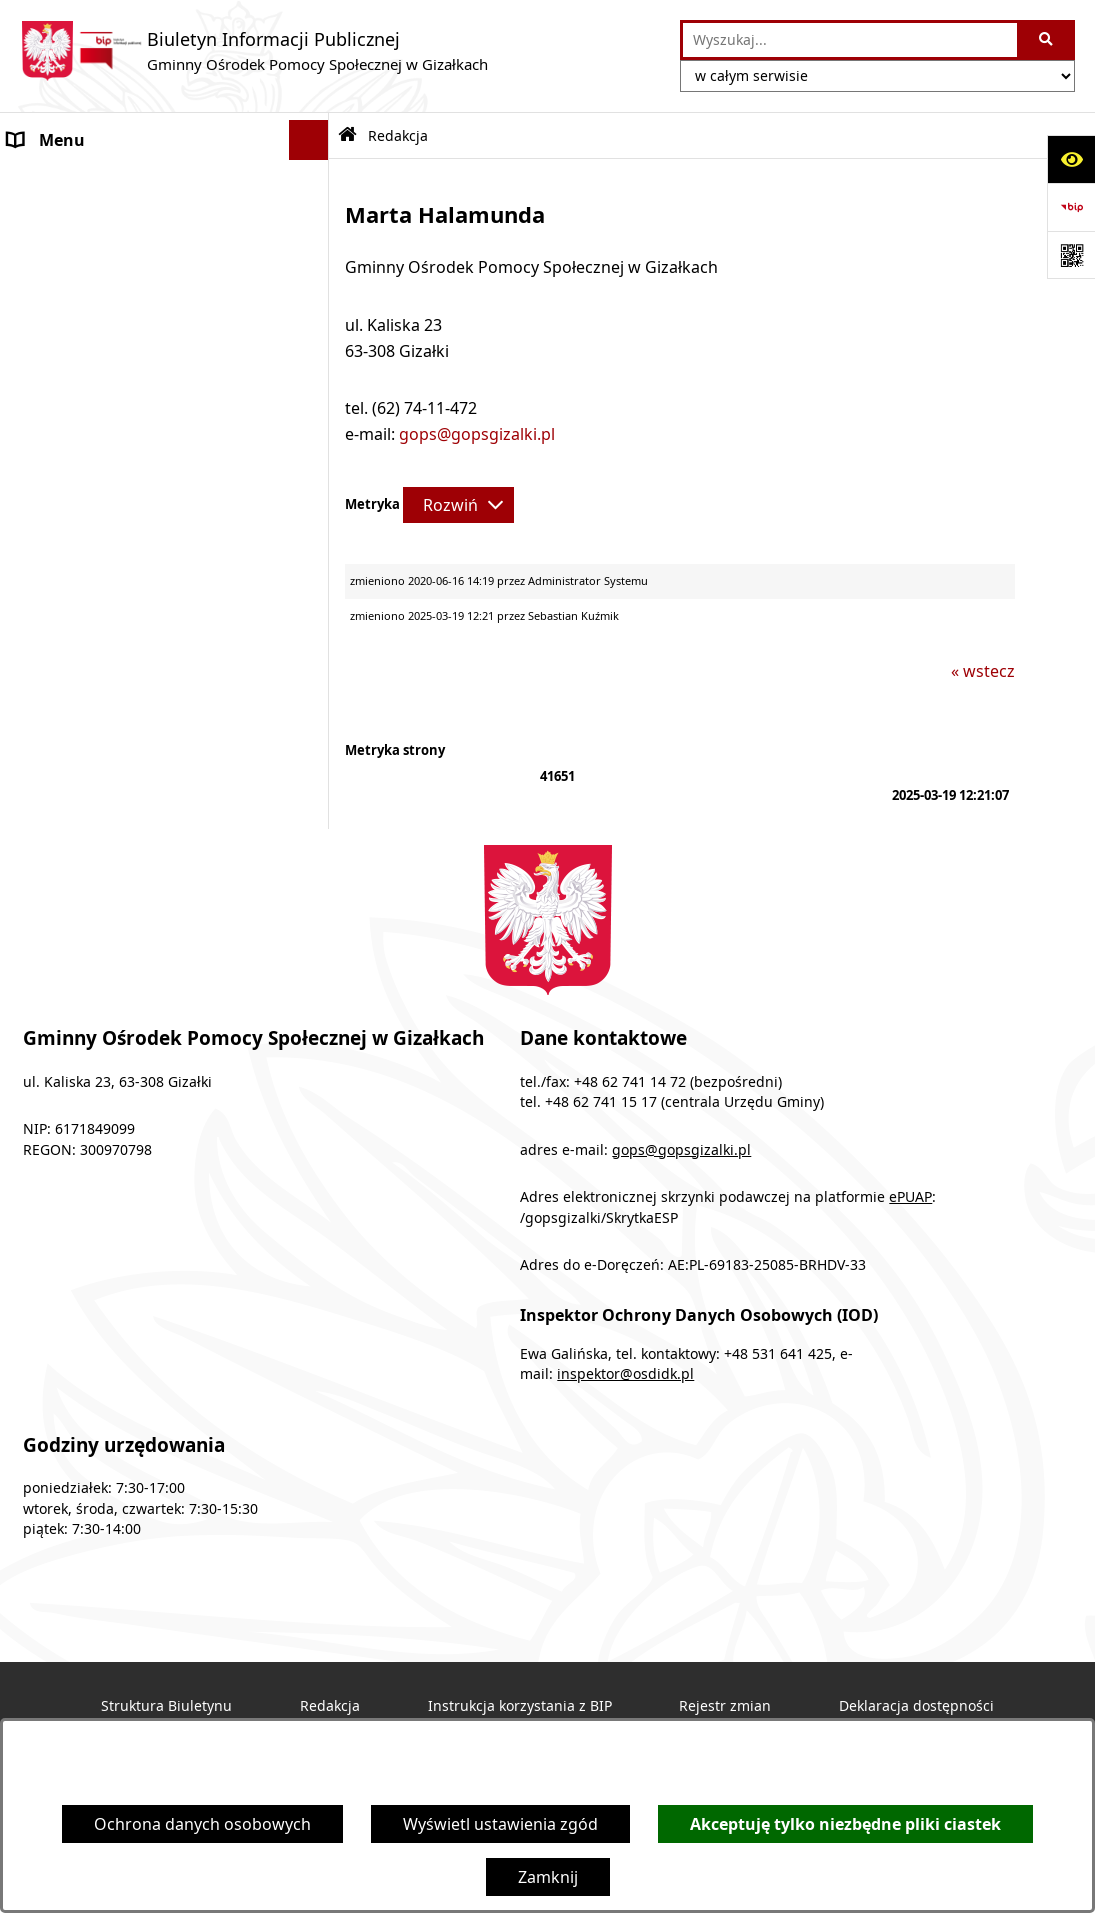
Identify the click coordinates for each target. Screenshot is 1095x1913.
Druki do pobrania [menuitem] (77, 380)
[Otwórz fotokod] (1071, 255)
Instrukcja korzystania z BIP (520, 1706)
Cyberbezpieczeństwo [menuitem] (91, 620)
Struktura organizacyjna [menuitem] (99, 300)
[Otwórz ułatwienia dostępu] (1071, 159)
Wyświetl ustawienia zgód (500, 1824)
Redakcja (330, 1706)
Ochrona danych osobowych (202, 1824)
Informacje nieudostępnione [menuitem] (116, 540)
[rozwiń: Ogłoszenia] (312, 180)
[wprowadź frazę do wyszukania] (850, 40)
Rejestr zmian (725, 1706)
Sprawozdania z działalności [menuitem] (114, 460)
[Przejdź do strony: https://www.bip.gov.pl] (1071, 207)
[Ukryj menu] (309, 140)
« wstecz (983, 671)
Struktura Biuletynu (166, 1706)
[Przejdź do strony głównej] (254, 51)
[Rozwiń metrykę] (458, 505)
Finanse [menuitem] (37, 420)
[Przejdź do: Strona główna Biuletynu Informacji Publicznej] (347, 135)
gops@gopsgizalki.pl (477, 434)
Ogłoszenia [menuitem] (50, 180)
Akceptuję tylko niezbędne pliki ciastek (845, 1824)
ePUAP (910, 1197)
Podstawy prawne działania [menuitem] (111, 260)
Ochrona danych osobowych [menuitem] (116, 580)
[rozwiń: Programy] (312, 220)
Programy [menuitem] (46, 220)
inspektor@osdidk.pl (625, 1374)
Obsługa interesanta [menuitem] (85, 340)
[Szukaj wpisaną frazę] (1047, 40)
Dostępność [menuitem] (53, 500)
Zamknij (548, 1877)
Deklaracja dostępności (916, 1706)
